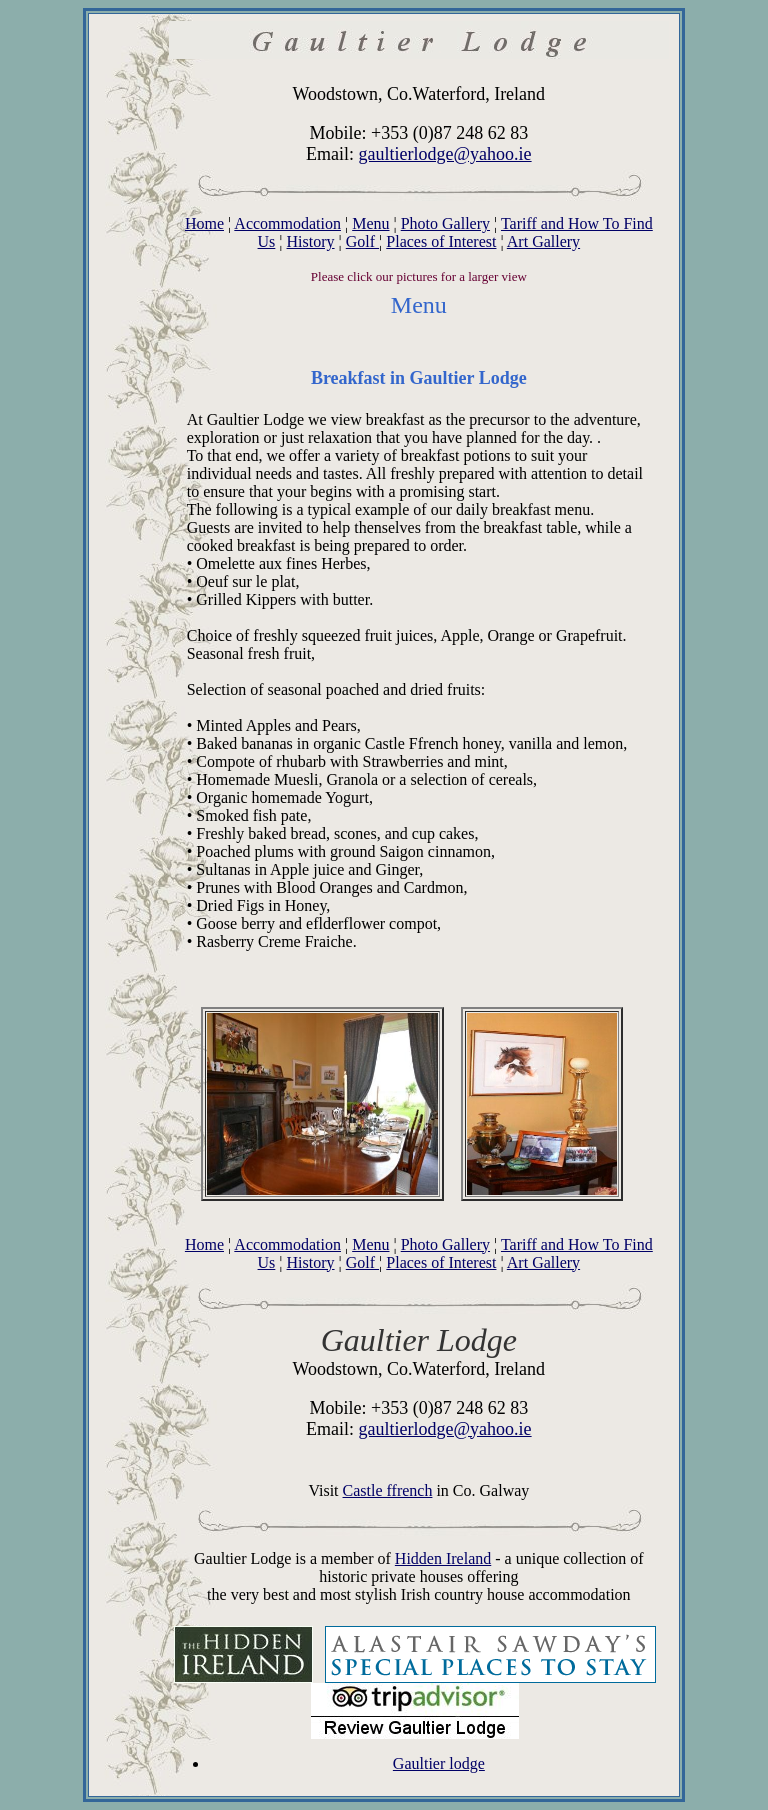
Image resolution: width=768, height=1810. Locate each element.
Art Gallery (543, 241)
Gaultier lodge (439, 1763)
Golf (362, 241)
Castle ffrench (388, 1490)
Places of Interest (441, 241)
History (311, 241)
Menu (370, 223)
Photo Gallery (445, 223)
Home (204, 223)
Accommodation (287, 223)
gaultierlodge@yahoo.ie (445, 154)
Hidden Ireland (443, 1558)
